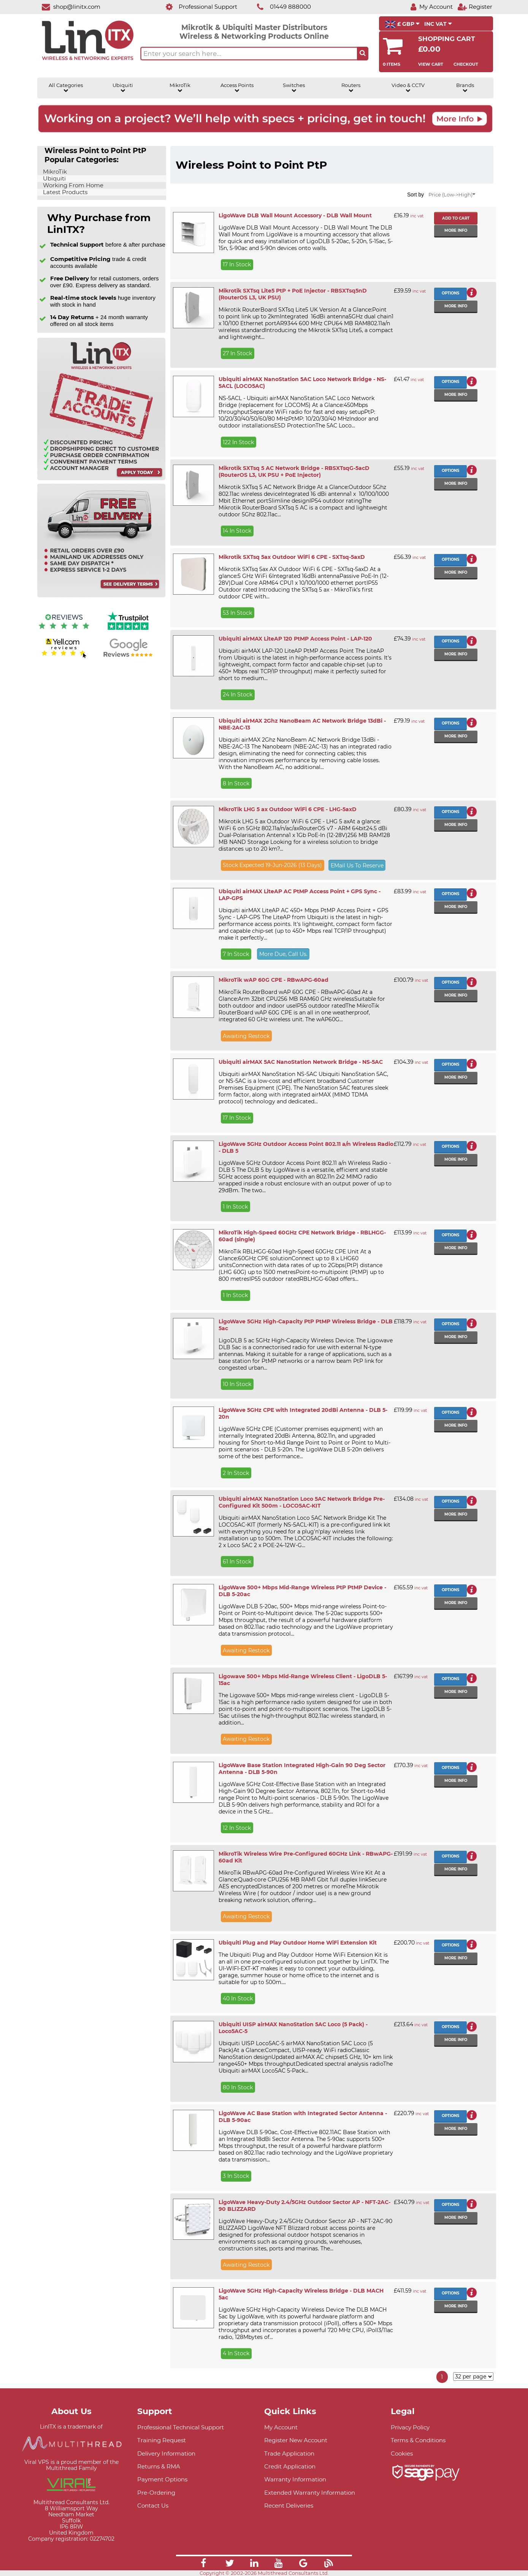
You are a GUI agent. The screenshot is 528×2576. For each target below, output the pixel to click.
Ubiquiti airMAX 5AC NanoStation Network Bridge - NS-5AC (301, 1062)
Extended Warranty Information (309, 2492)
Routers (350, 87)
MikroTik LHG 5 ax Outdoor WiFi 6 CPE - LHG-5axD (288, 809)
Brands (465, 87)
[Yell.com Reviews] (63, 657)
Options (450, 293)
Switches (294, 87)
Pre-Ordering (156, 2492)
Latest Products (64, 192)
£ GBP (402, 24)
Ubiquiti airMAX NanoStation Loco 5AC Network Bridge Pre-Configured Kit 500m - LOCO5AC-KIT (302, 1502)
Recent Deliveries (288, 2505)
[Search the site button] (362, 53)
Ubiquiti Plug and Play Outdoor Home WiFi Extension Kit (298, 1942)
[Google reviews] (128, 657)
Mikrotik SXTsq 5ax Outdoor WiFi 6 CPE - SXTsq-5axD (292, 557)
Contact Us (152, 2505)
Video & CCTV (408, 87)
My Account (281, 2427)
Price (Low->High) (451, 195)
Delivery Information (166, 2453)
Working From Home (72, 185)
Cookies (402, 2453)
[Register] (474, 6)
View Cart (430, 64)
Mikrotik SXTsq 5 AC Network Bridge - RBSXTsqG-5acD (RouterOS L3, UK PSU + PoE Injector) (294, 471)
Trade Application (289, 2453)
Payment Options (162, 2479)
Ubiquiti (123, 87)
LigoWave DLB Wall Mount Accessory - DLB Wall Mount (295, 215)
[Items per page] (473, 2376)
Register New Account (295, 2440)
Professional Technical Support (180, 2427)
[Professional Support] (197, 6)
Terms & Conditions (418, 2440)
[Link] (203, 2564)
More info (455, 230)
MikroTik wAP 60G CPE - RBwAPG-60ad (273, 979)
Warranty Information (295, 2479)
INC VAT (438, 24)
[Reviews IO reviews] (63, 631)
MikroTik (180, 87)
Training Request (161, 2440)
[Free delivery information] (101, 595)
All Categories (66, 87)
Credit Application (290, 2466)
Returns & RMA (158, 2466)
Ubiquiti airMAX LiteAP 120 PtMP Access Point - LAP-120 (295, 638)
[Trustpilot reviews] (128, 631)
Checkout (465, 64)
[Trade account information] (101, 478)
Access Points (237, 87)
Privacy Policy (410, 2427)
